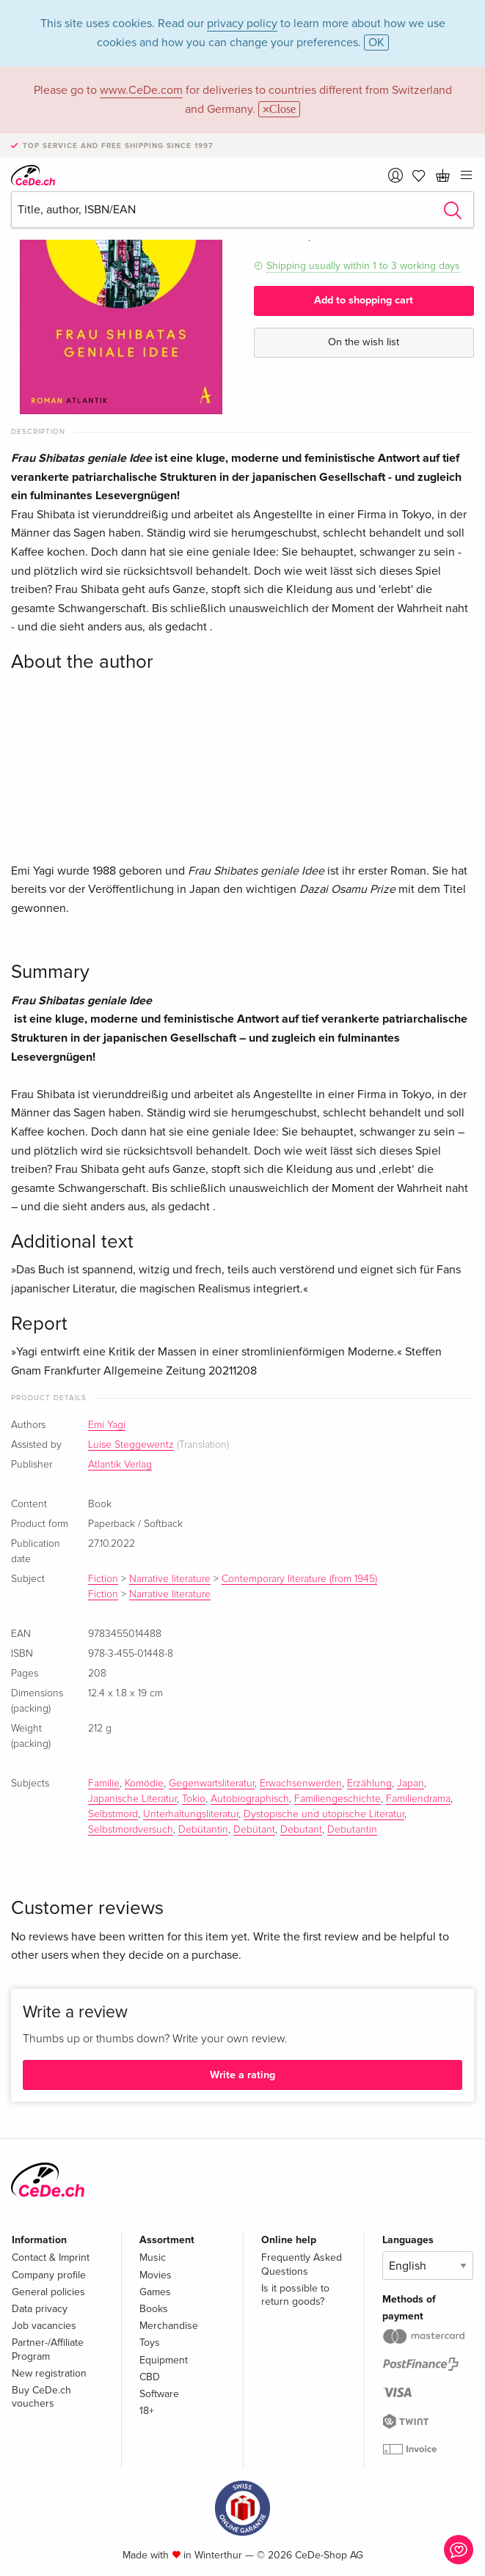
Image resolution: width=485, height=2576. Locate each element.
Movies (155, 2275)
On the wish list (363, 342)
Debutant (301, 1830)
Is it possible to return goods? (295, 2295)
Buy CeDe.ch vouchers (41, 2397)
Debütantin (203, 1830)
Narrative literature (170, 1579)
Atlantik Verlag (120, 1465)
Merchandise (168, 2325)
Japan (410, 1783)
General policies (48, 2292)
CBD (149, 2377)
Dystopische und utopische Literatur (324, 1814)
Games (155, 2292)
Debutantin (352, 1830)
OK (376, 42)
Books (153, 2309)
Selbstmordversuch (130, 1830)
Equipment (163, 2360)
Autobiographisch (250, 1799)
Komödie (144, 1783)
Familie (104, 1783)
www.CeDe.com (141, 90)
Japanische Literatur (132, 1799)
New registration (49, 2373)
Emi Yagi (106, 1425)
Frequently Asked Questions (301, 2264)
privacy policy (242, 23)
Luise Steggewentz (131, 1445)
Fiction (103, 1579)
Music (152, 2257)
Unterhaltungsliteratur (190, 1814)
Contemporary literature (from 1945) (299, 1579)
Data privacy (40, 2309)
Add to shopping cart (363, 300)
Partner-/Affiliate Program (48, 2349)
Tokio (193, 1799)
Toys (149, 2342)
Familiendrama (418, 1799)
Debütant (254, 1830)
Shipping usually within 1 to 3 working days (363, 266)
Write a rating (242, 2075)
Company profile (49, 2275)
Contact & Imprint (51, 2257)
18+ (146, 2410)
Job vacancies (44, 2325)
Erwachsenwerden (301, 1783)
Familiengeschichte (337, 1799)
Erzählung (369, 1783)
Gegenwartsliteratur (212, 1783)
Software (159, 2394)
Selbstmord (113, 1814)
